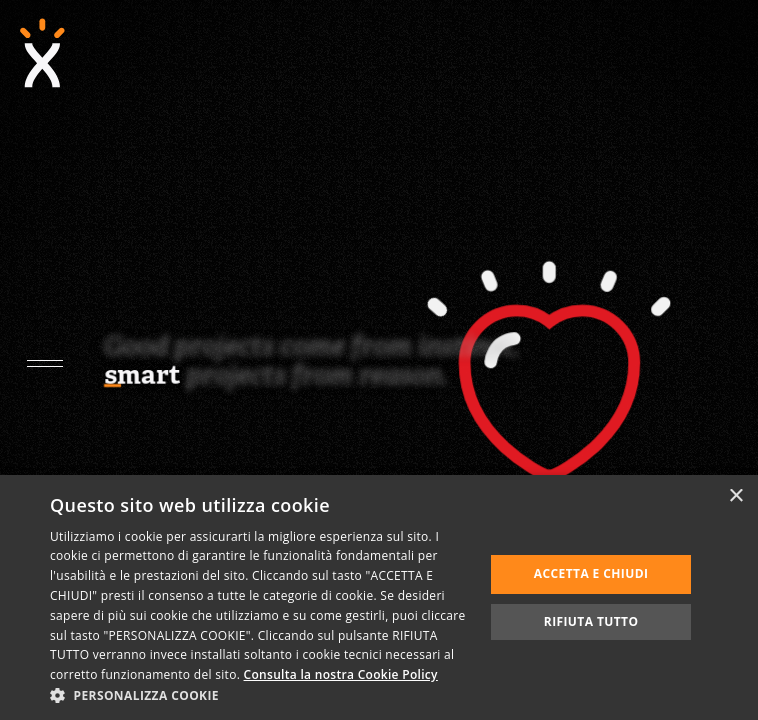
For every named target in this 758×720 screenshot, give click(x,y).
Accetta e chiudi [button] (591, 573)
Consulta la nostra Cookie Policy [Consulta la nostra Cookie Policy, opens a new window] (341, 674)
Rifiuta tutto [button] (591, 621)
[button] (260, 695)
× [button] (735, 496)
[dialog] (379, 597)
